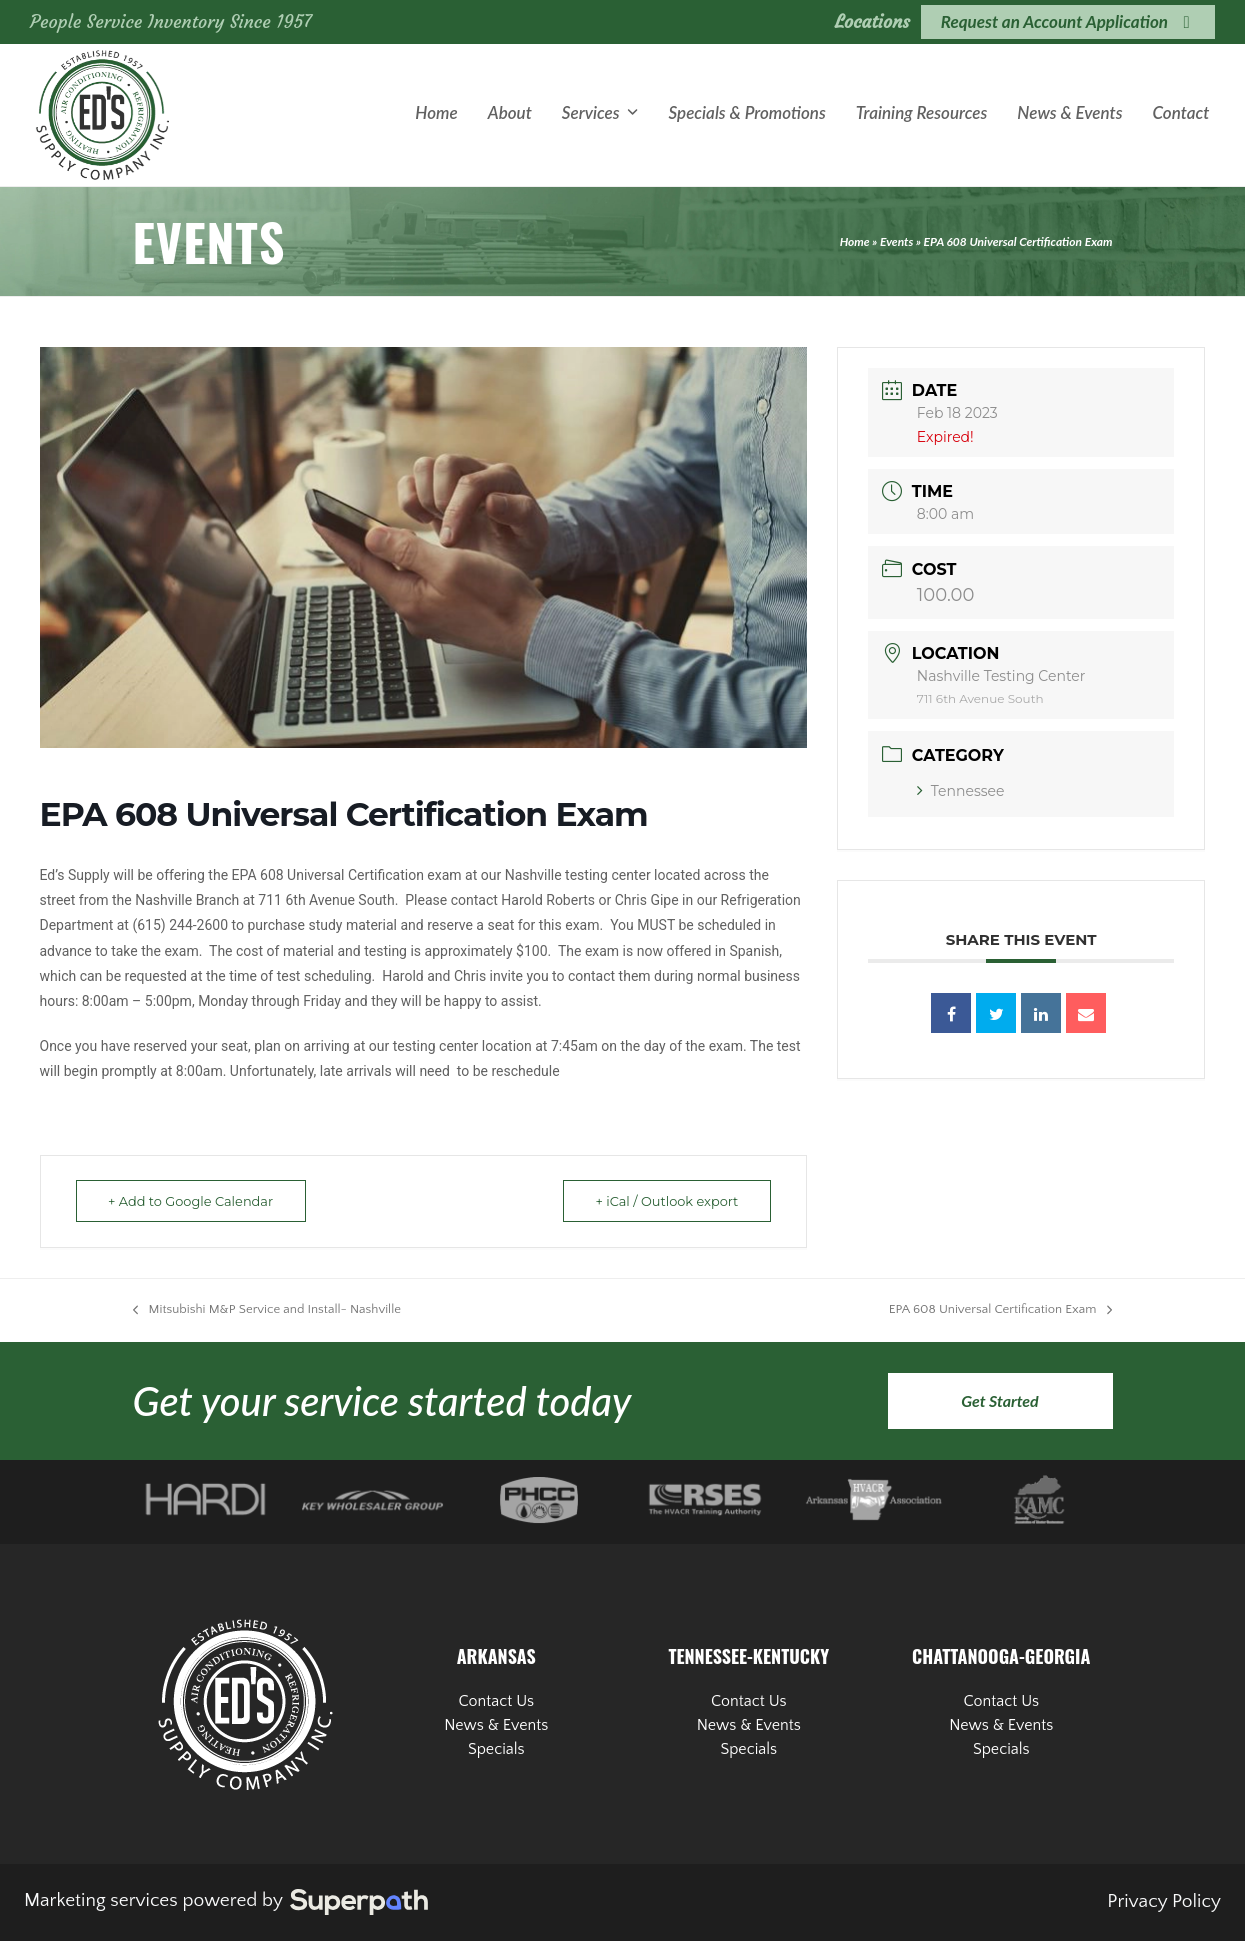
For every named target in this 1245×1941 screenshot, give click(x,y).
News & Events (496, 1725)
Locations (872, 21)
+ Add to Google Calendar (194, 1201)
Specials (496, 1749)
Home (855, 241)
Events (896, 241)
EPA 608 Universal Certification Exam (1001, 1311)
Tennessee (961, 791)
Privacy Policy (1164, 1901)
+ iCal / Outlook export (664, 1201)
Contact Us (496, 1701)
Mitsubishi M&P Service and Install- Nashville (267, 1311)
